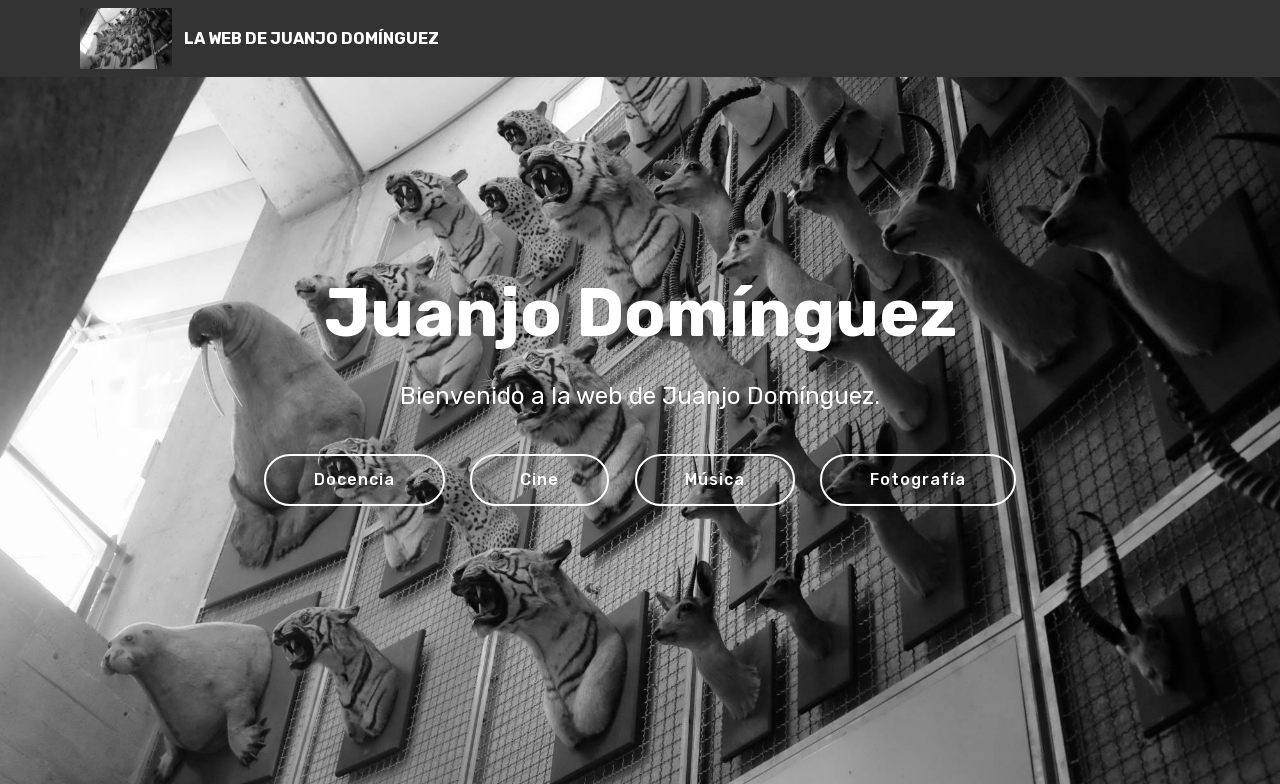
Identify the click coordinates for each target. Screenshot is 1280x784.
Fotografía (918, 479)
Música (715, 479)
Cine (539, 479)
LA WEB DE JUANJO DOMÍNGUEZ (311, 38)
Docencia (354, 479)
